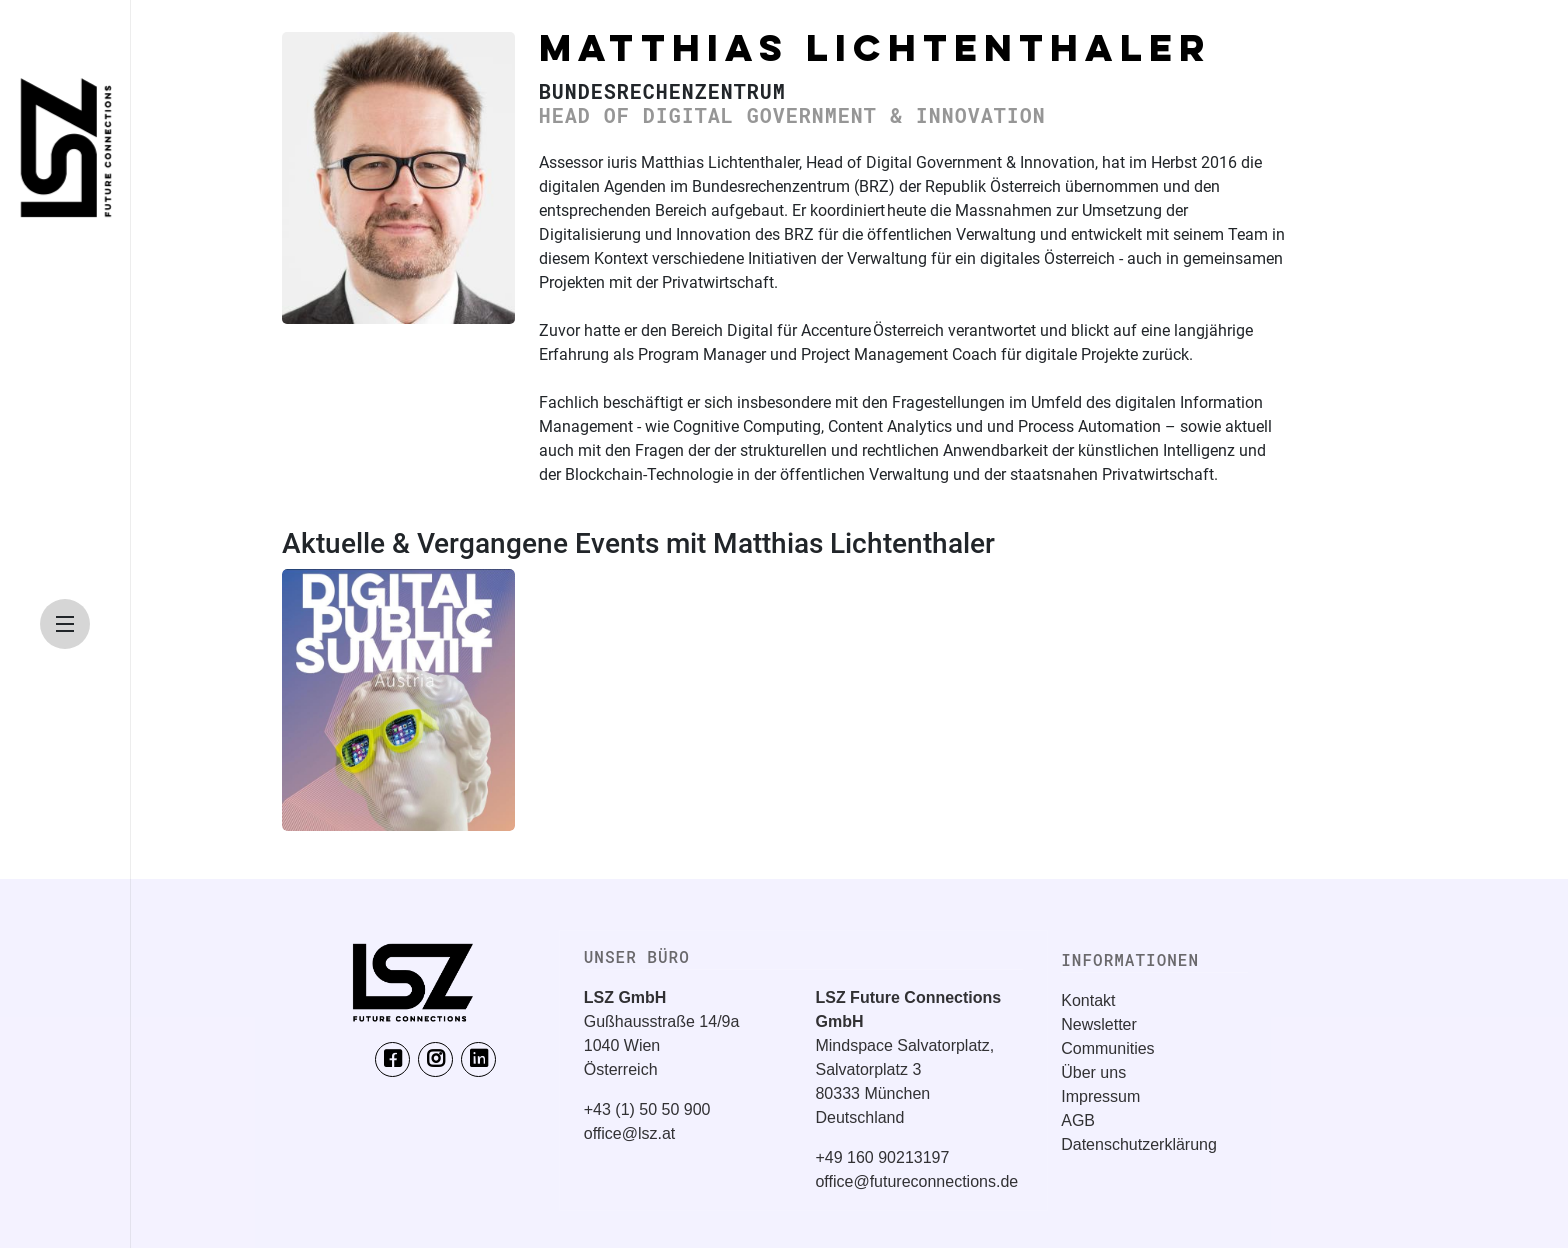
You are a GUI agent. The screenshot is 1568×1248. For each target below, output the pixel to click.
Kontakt (1088, 1000)
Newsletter (1099, 1024)
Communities (1107, 1048)
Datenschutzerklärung (1139, 1144)
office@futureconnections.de (916, 1181)
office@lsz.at (630, 1133)
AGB (1078, 1120)
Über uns (1093, 1072)
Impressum (1100, 1096)
